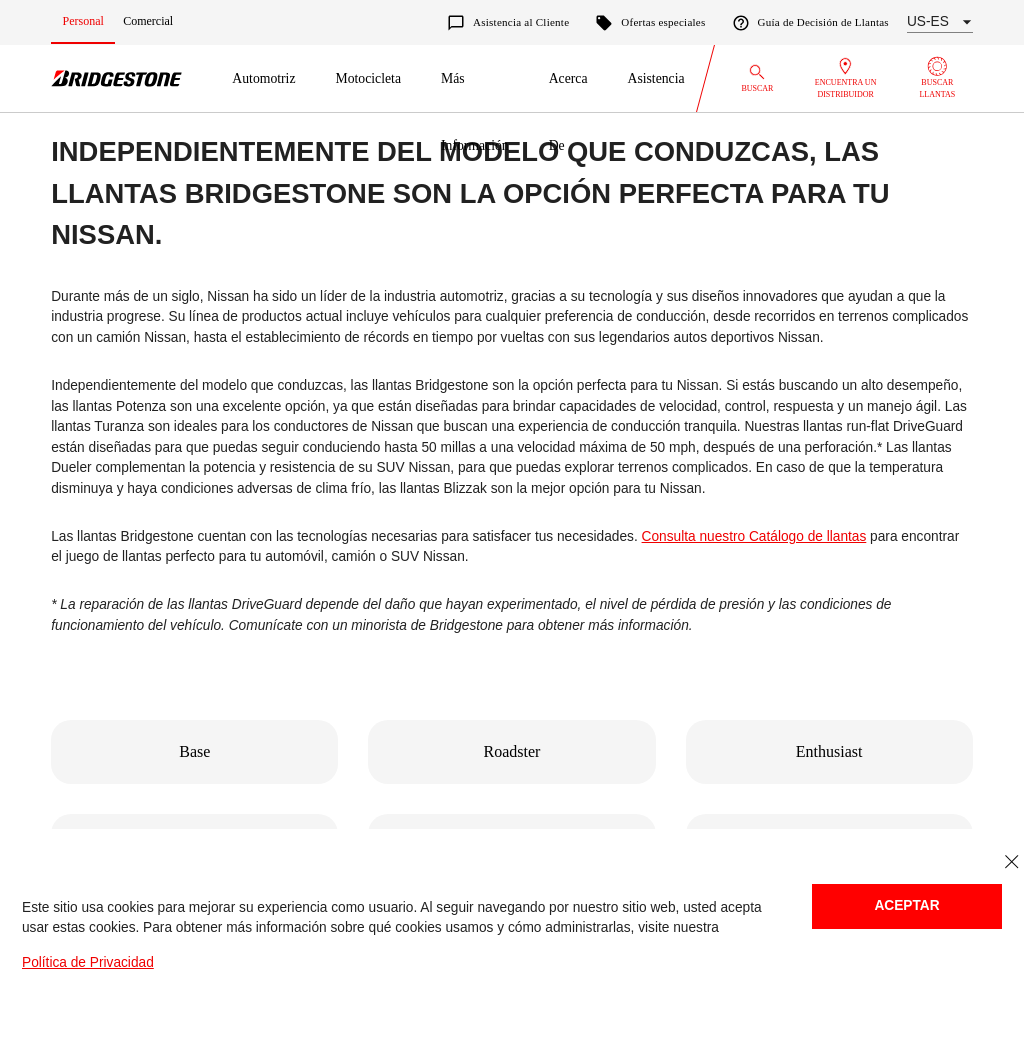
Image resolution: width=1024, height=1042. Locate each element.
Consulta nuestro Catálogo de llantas (754, 536)
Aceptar (906, 905)
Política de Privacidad (88, 962)
